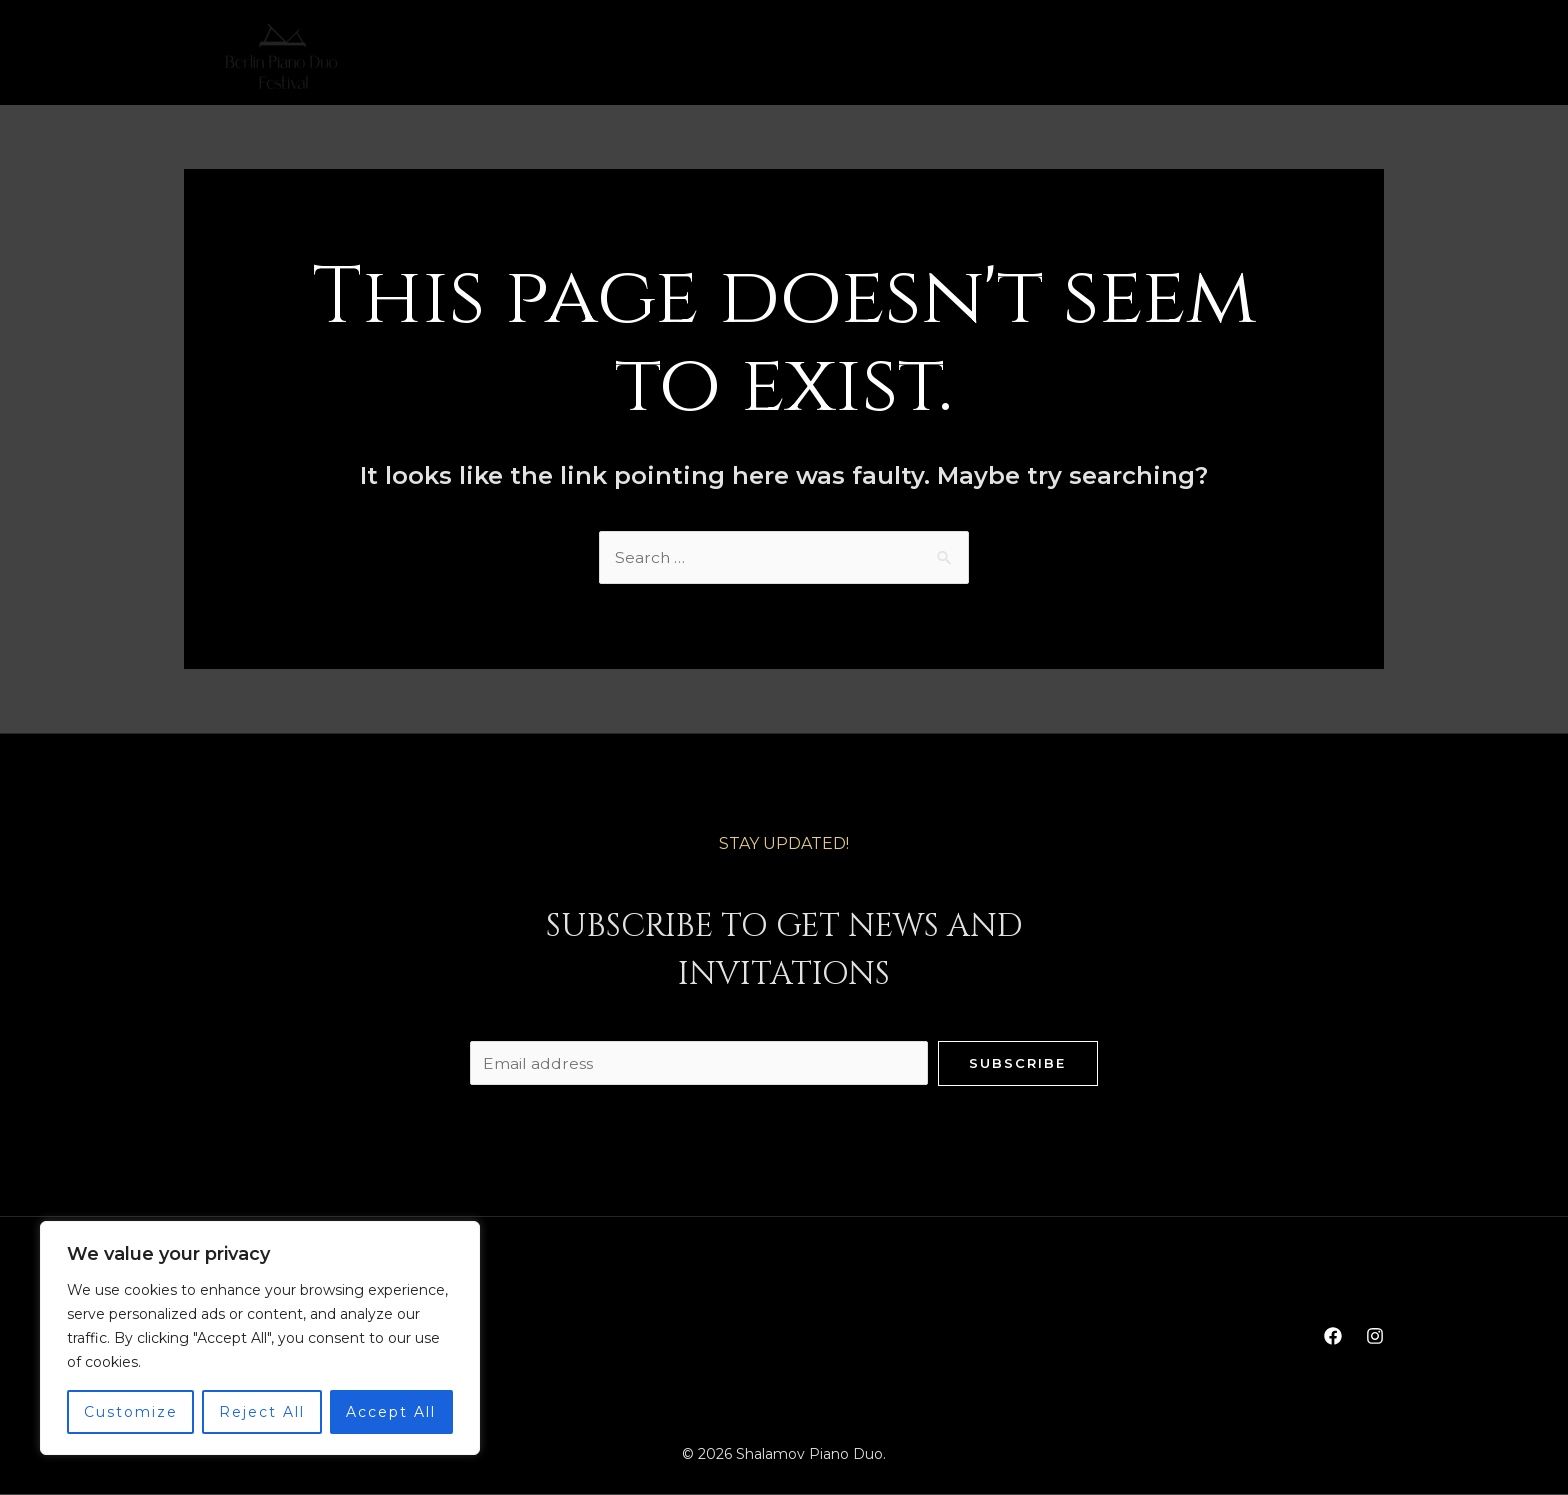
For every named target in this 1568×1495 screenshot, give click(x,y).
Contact (1021, 57)
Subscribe (1017, 1063)
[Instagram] (1375, 57)
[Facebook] (1333, 57)
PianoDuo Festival (873, 57)
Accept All (391, 1412)
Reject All (262, 1412)
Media (737, 57)
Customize (131, 1412)
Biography (634, 57)
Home (532, 57)
